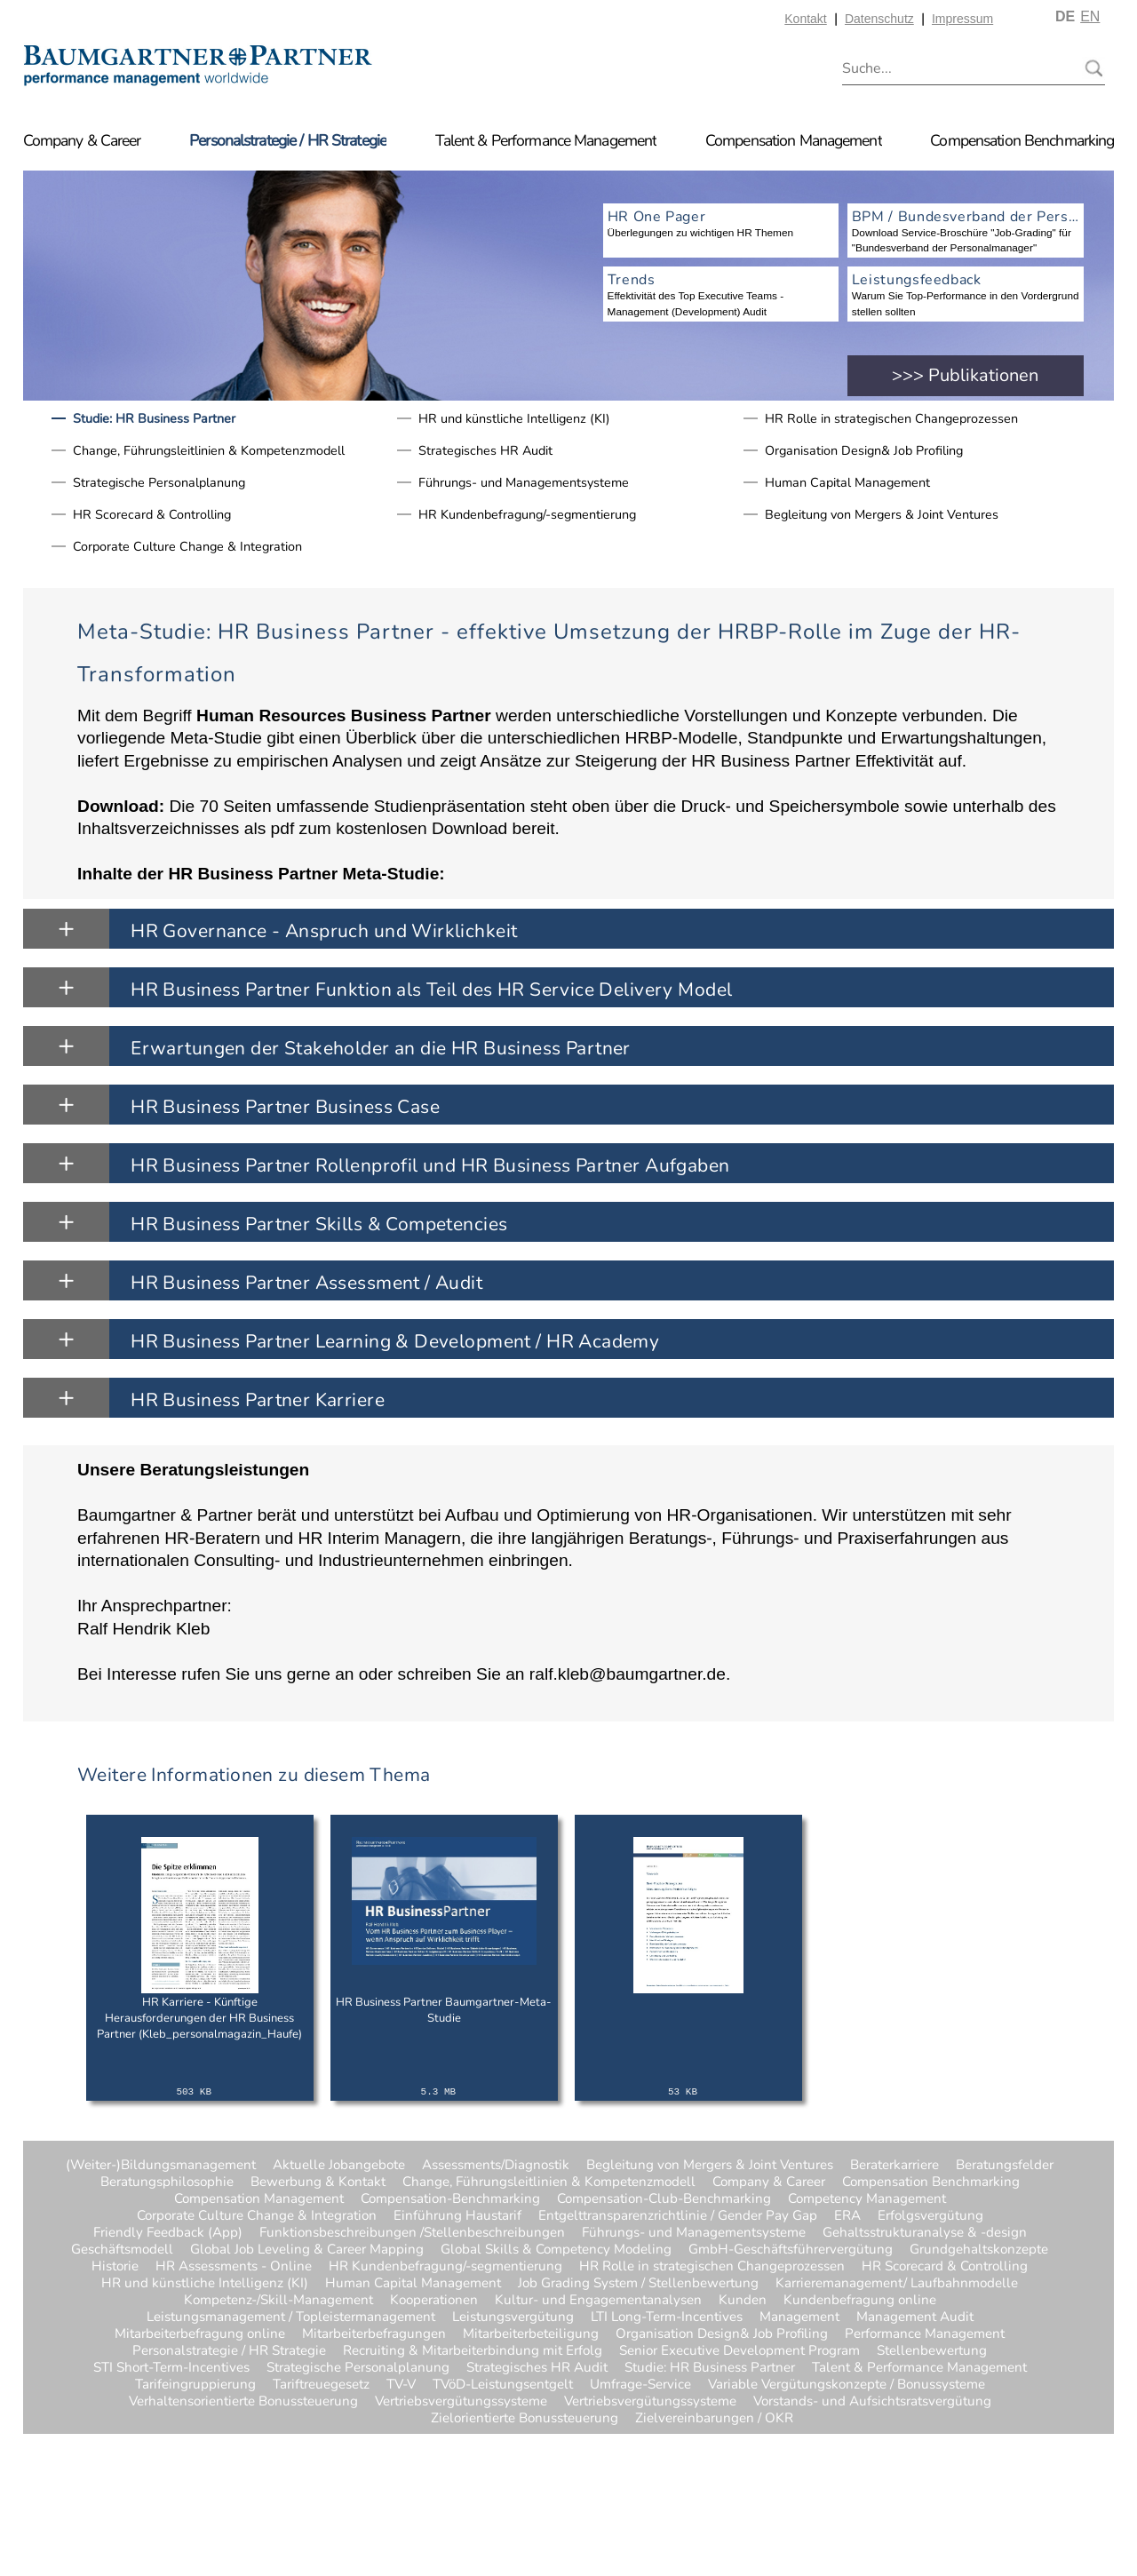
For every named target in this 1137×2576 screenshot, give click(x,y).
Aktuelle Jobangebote (339, 2165)
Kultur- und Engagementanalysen (598, 2300)
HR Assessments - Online (233, 2266)
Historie (115, 2266)
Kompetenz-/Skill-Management (278, 2300)
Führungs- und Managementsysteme (523, 482)
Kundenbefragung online (859, 2300)
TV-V (401, 2384)
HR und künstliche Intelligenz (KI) (514, 418)
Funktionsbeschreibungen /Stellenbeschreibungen (412, 2232)
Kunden (743, 2300)
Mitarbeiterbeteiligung (531, 2334)
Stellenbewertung (932, 2350)
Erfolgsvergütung (930, 2215)
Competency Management (867, 2198)
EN (1090, 16)
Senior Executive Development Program (739, 2350)
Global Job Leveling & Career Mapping (307, 2249)
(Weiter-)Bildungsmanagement (161, 2165)
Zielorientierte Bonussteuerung (524, 2418)
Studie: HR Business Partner (154, 418)
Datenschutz (879, 19)
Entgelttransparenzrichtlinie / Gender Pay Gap (677, 2215)
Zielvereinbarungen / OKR (670, 2418)
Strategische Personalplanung (159, 482)
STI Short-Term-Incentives (171, 2367)
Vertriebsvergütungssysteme (461, 2401)
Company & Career (82, 140)
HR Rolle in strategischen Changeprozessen (891, 418)
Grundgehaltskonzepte (979, 2249)
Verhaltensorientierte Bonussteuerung (243, 2401)
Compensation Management (793, 140)
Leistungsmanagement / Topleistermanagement (291, 2317)
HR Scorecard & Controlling (152, 514)
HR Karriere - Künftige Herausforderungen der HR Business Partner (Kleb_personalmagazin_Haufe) (199, 2018)
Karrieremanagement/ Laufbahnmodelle (896, 2283)
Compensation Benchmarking (1022, 140)
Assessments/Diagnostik (495, 2165)
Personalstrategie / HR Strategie (287, 140)
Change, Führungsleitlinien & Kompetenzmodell (209, 450)
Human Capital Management (847, 482)
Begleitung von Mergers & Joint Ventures (881, 514)
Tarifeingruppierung (195, 2384)
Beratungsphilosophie (167, 2182)
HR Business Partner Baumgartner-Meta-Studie (444, 2010)
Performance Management (925, 2334)
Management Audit (915, 2317)
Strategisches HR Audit (485, 450)
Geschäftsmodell (122, 2249)
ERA (847, 2215)
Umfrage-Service (640, 2384)
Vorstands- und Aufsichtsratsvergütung (872, 2401)
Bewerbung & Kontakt (318, 2182)
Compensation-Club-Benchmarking (664, 2198)
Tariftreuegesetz (321, 2384)
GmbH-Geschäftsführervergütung (790, 2249)
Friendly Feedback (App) (168, 2232)
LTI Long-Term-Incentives (667, 2317)
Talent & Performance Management (546, 140)
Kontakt (805, 19)
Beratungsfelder (1005, 2165)
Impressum (962, 19)
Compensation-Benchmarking (450, 2198)
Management (799, 2317)
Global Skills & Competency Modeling (556, 2249)
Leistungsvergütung (513, 2317)
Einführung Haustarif (457, 2215)
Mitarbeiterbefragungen (374, 2334)
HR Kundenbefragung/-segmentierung (527, 514)
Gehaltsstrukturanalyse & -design (925, 2232)
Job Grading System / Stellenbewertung (638, 2283)
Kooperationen (434, 2300)
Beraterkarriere (894, 2165)
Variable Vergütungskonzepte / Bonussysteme (846, 2384)
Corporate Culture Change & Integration (187, 546)
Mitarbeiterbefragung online (200, 2334)
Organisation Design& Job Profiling (864, 450)
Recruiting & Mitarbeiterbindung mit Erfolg (472, 2350)
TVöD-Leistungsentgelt (503, 2384)
